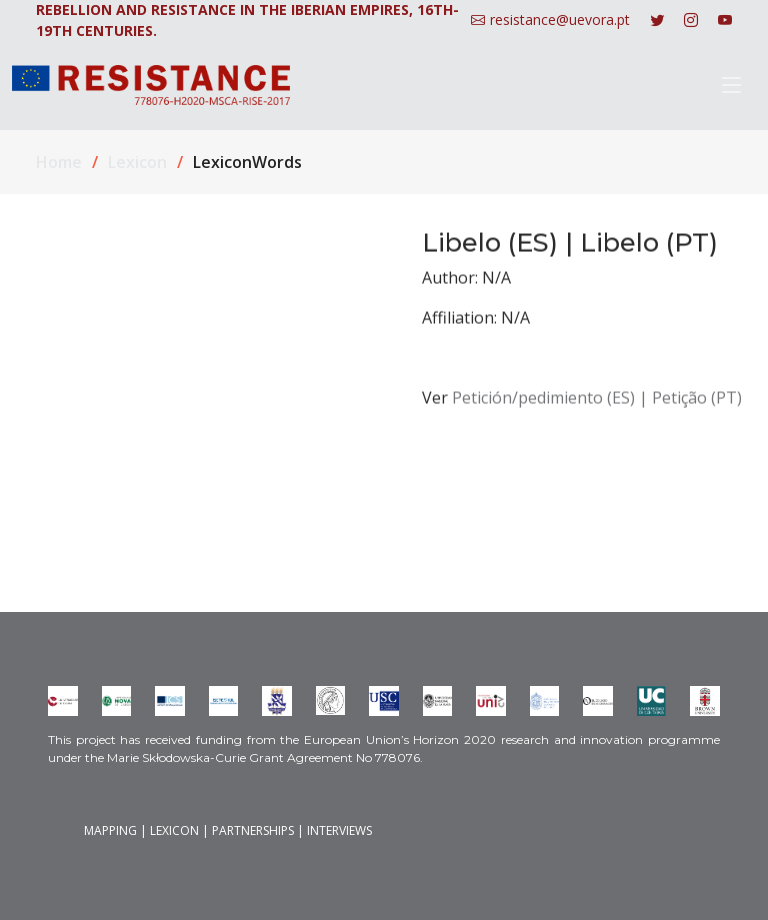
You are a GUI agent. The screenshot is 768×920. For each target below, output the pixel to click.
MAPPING (110, 830)
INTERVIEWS (339, 830)
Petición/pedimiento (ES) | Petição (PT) (597, 406)
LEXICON (174, 830)
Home (59, 162)
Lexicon (137, 162)
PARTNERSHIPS (253, 830)
